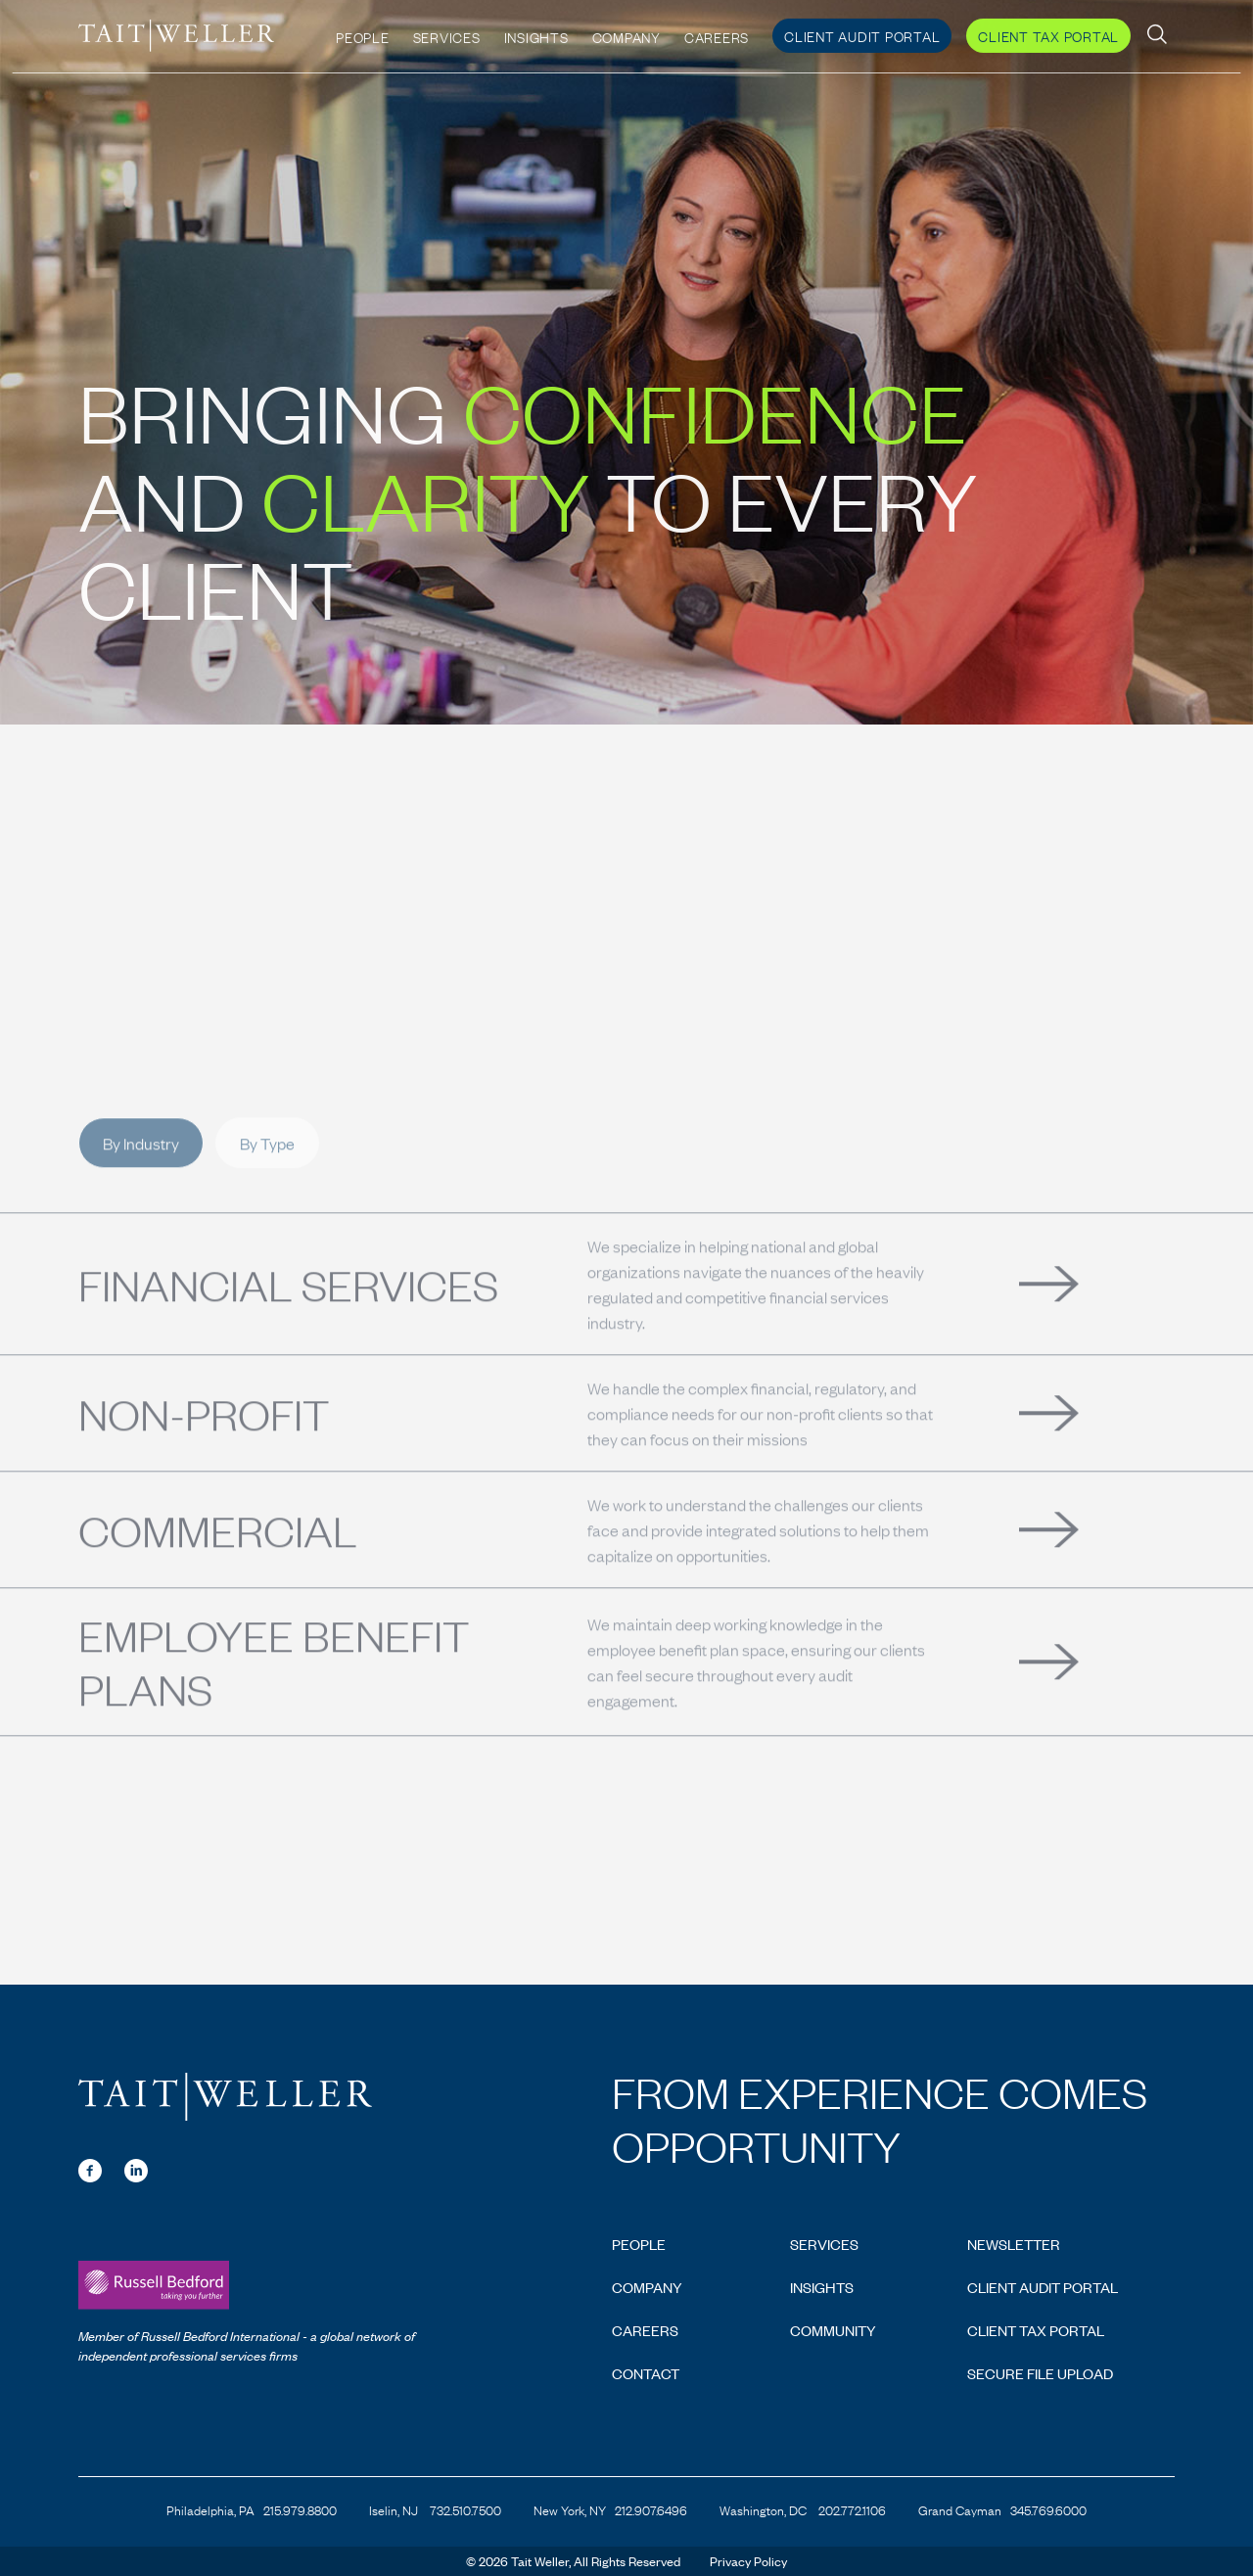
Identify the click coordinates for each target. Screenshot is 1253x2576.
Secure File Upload (1040, 2373)
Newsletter (1013, 2243)
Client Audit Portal (862, 30)
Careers (716, 31)
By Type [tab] (267, 1185)
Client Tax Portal (1048, 30)
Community (833, 2329)
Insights (536, 31)
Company (626, 31)
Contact (645, 2373)
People (363, 31)
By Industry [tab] (141, 1185)
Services (447, 31)
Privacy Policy (748, 2561)
